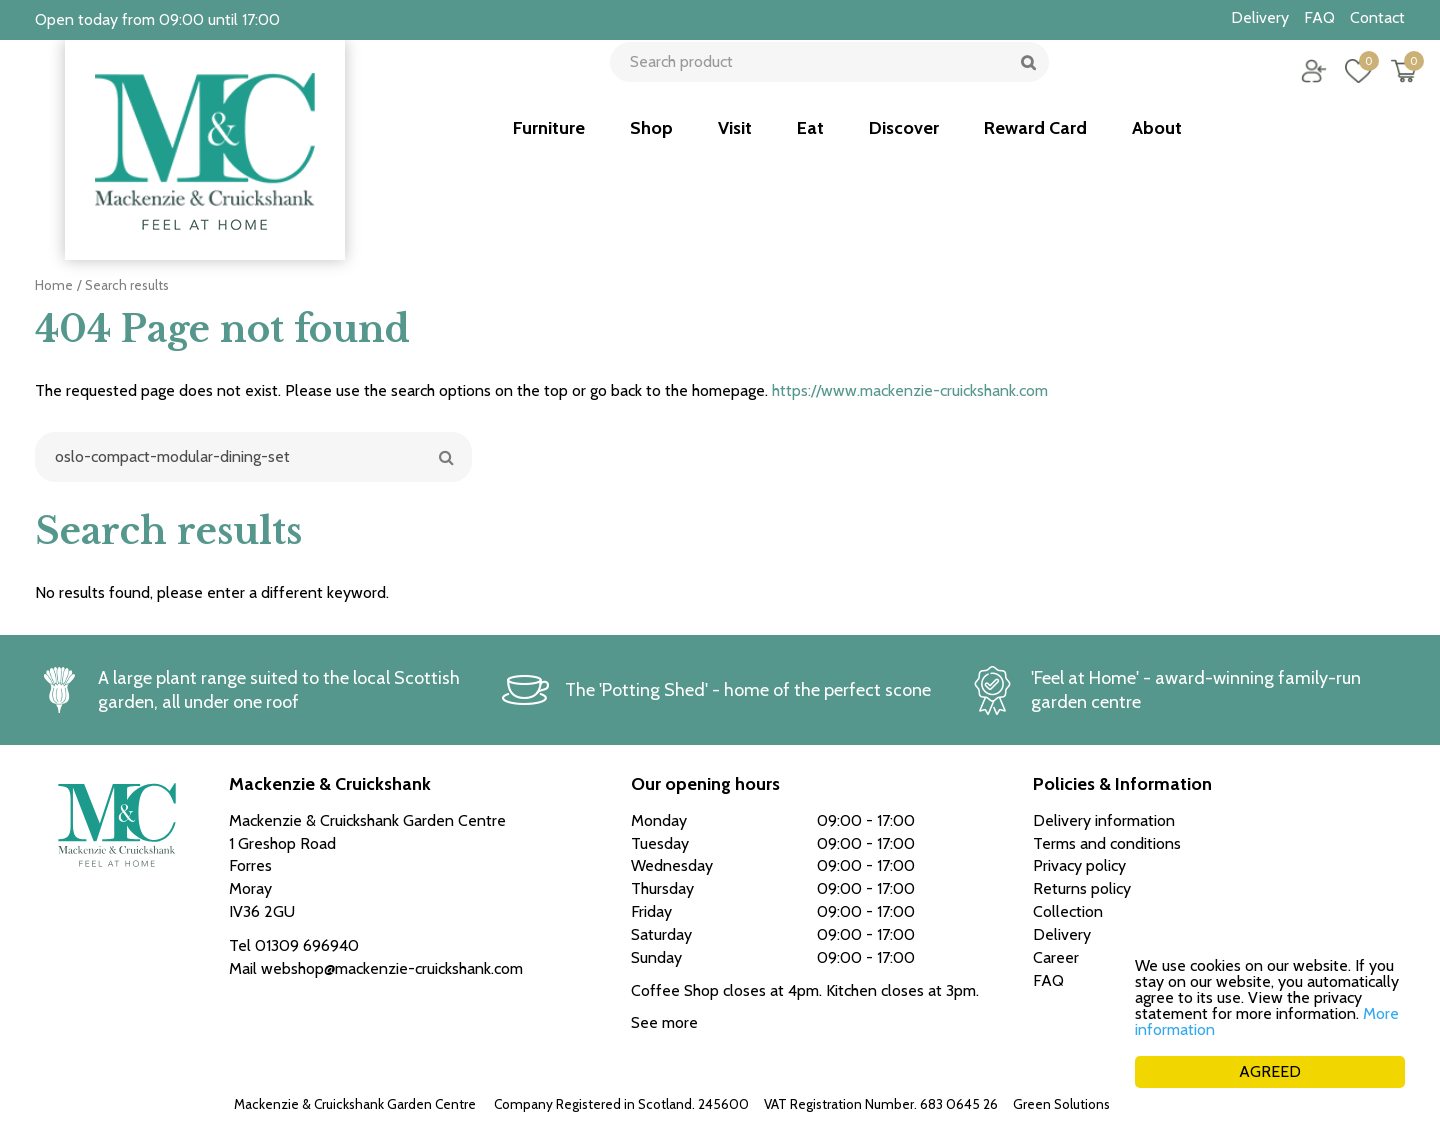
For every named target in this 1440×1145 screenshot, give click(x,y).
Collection (1068, 911)
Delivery (1062, 934)
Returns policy (1082, 888)
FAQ (1048, 980)
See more (664, 1022)
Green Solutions (1061, 1104)
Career (1056, 957)
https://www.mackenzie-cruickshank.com (910, 390)
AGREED (1270, 1071)
